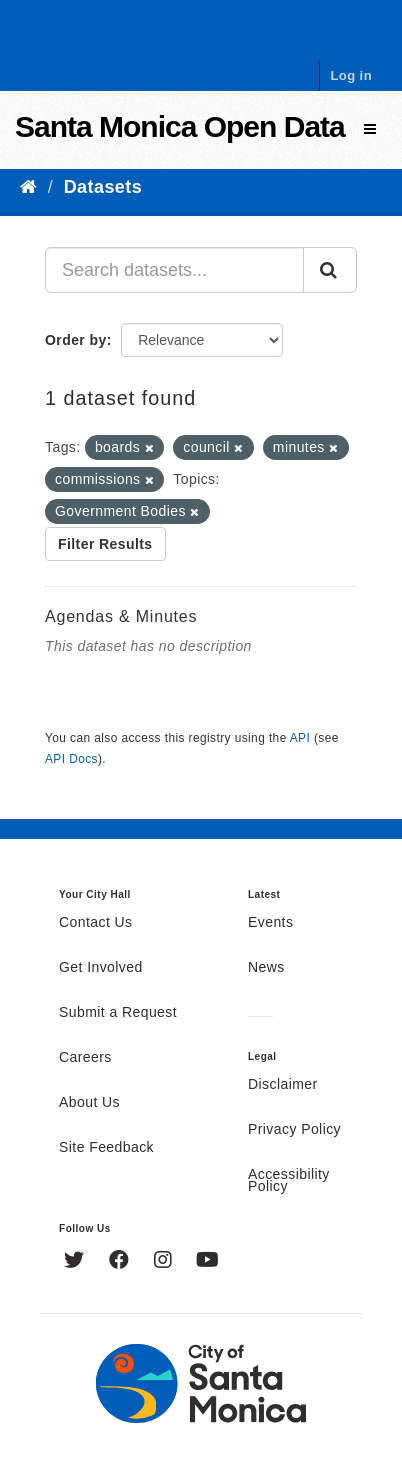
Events (270, 923)
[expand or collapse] (370, 129)
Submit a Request (118, 1013)
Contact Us (95, 923)
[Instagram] (165, 1262)
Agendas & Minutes (121, 616)
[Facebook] (121, 1262)
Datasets (103, 187)
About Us (89, 1103)
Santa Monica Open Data (180, 126)
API (300, 738)
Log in (351, 75)
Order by (76, 340)
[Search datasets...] (174, 270)
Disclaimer (283, 1085)
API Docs (71, 759)
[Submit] (330, 270)
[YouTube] (207, 1262)
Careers (85, 1058)
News (266, 968)
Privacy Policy (294, 1130)
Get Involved (101, 968)
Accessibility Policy (289, 1181)
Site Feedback (106, 1148)
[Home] (28, 187)
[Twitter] (76, 1262)
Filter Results (105, 544)
